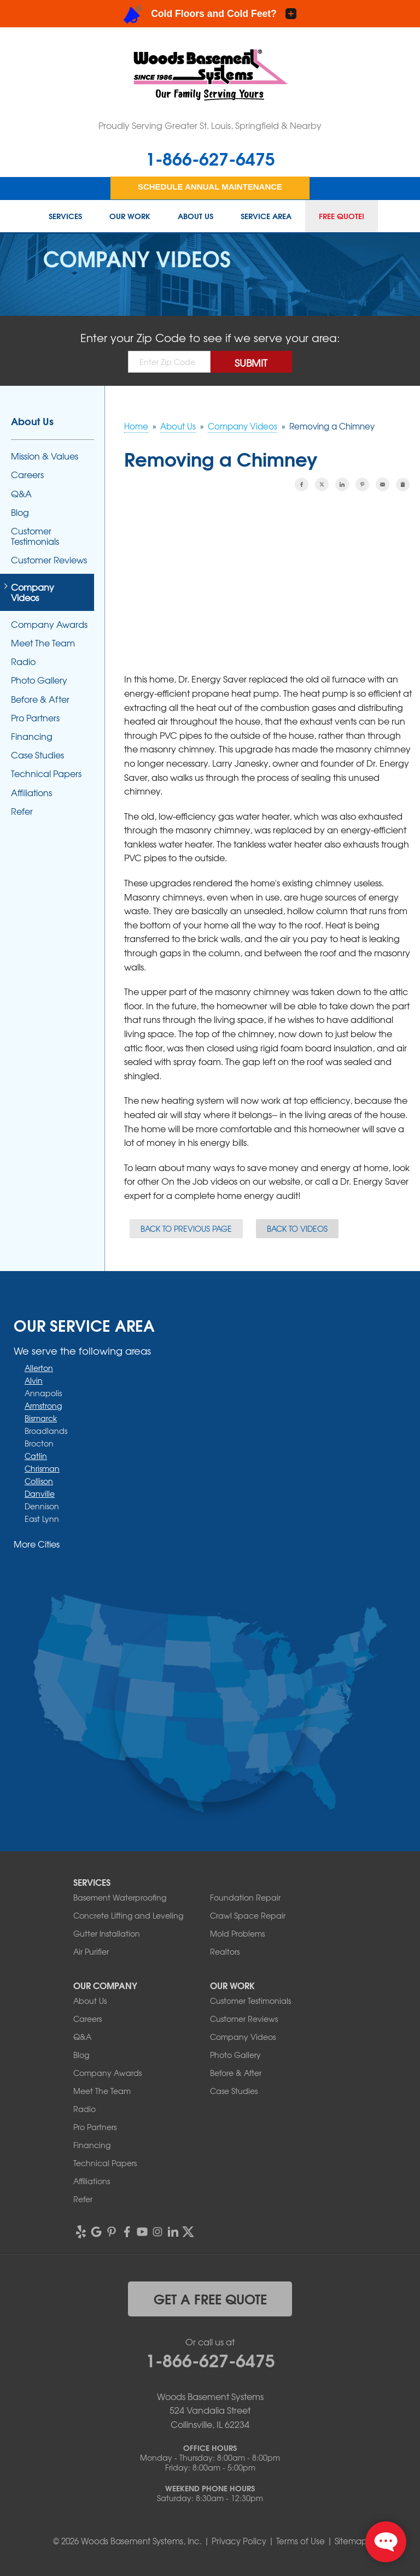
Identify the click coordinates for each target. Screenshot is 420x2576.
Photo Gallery (39, 680)
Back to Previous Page (186, 1228)
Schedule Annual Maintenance (210, 186)
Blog (20, 512)
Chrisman (42, 1468)
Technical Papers (46, 773)
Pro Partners (35, 718)
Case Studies (37, 755)
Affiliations (31, 792)
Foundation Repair (245, 1897)
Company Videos (32, 592)
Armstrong (43, 1405)
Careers (27, 474)
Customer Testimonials (35, 536)
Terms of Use (300, 2541)
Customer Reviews (49, 560)
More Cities (37, 1543)
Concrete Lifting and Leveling (128, 1915)
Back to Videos (297, 1228)
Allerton (39, 1367)
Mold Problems (237, 1933)
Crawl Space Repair (247, 1915)
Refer (22, 811)
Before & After (40, 699)
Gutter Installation (106, 1933)
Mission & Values (44, 456)
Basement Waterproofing (119, 1897)
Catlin (36, 1455)
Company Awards (49, 624)
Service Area (266, 216)
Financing (31, 736)
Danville (40, 1493)
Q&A (21, 494)
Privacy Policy (239, 2541)
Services (65, 216)
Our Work (129, 216)
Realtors (225, 1951)
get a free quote (210, 2298)
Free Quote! (341, 216)
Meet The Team (43, 643)
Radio (23, 661)
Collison (39, 1480)
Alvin (34, 1380)
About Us (195, 216)
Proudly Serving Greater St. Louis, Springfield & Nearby (210, 125)
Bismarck (41, 1418)
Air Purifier (91, 1951)
